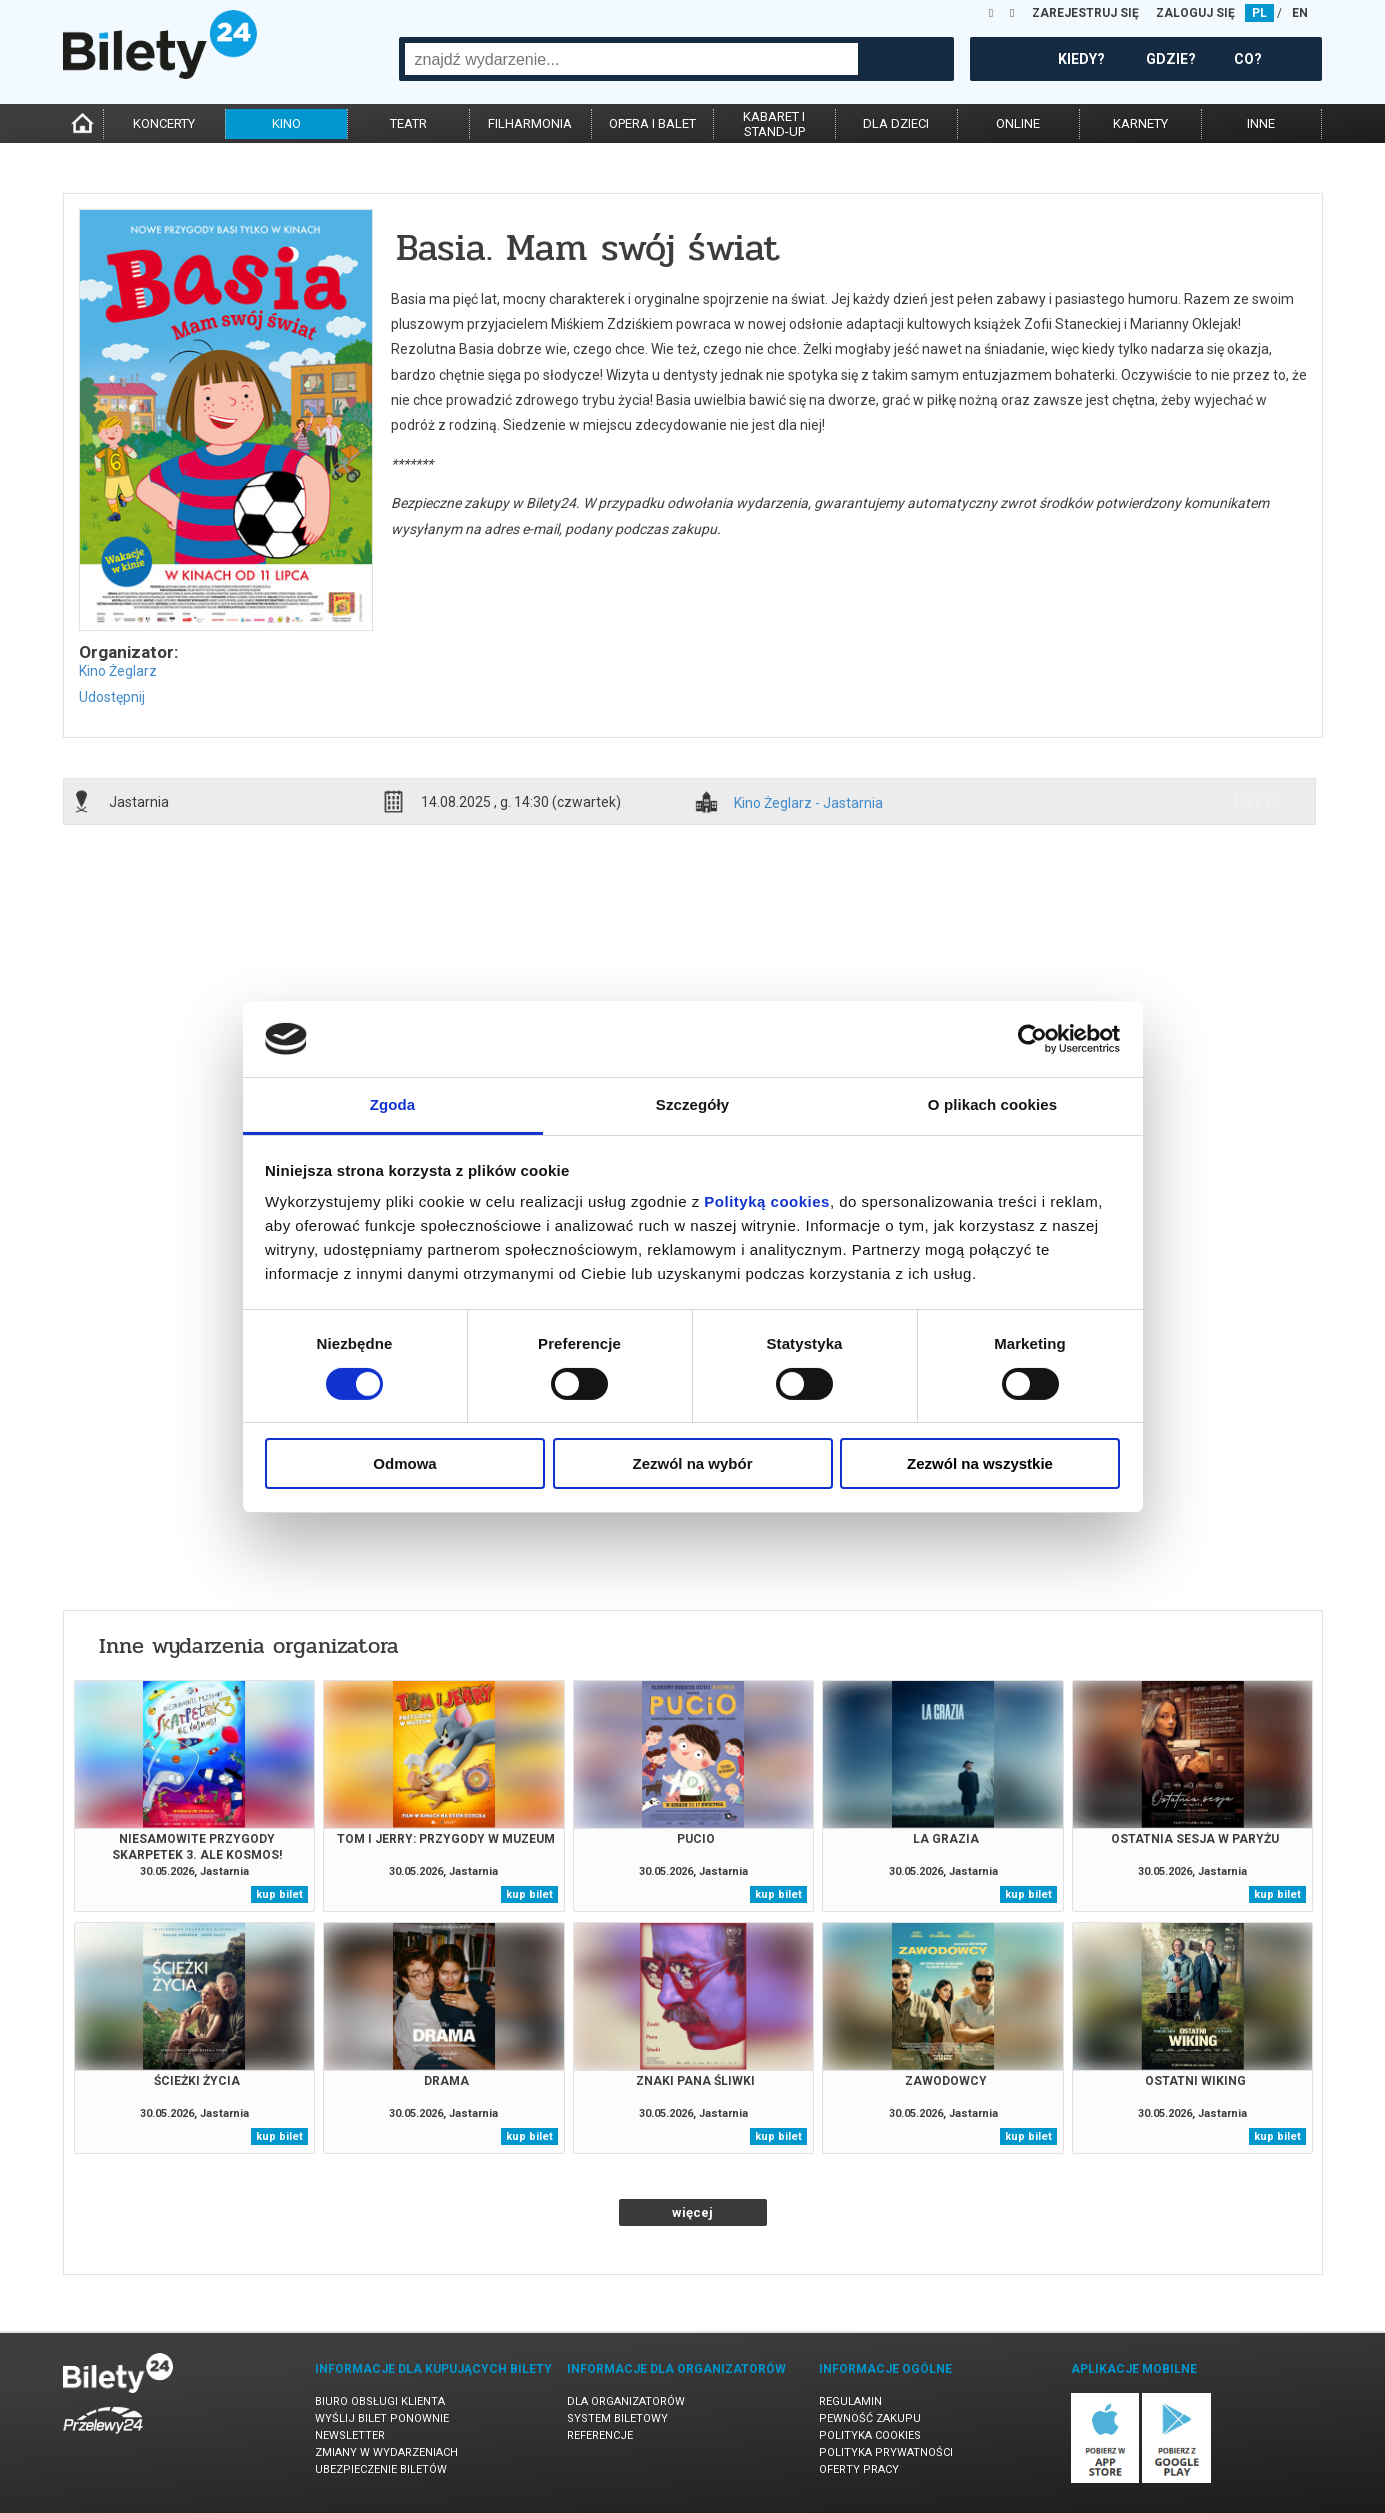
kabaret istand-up (774, 124)
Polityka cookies (870, 2435)
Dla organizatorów (626, 2401)
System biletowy (617, 2418)
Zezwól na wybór (692, 1463)
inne (1261, 123)
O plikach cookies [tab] (992, 1104)
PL (1259, 13)
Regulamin (850, 2401)
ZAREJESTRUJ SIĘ (1085, 13)
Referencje (600, 2435)
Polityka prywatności (886, 2452)
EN (1300, 13)
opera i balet (652, 123)
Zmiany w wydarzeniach (386, 2452)
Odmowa (404, 1463)
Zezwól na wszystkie (980, 1463)
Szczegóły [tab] (692, 1104)
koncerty (164, 123)
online (1018, 123)
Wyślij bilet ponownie (382, 2418)
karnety (1140, 123)
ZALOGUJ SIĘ (1195, 13)
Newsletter (350, 2435)
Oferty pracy (859, 2469)
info (1256, 801)
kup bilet (279, 1894)
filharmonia (530, 123)
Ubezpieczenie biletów (381, 2469)
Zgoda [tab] (393, 1104)
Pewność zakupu (870, 2418)
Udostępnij (112, 697)
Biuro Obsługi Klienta (380, 2401)
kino (286, 123)
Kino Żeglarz (118, 671)
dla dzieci (896, 123)
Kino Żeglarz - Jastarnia (808, 803)
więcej (692, 2212)
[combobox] (631, 59)
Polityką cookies (767, 1201)
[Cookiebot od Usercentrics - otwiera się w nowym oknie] (1032, 1039)
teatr (408, 123)
